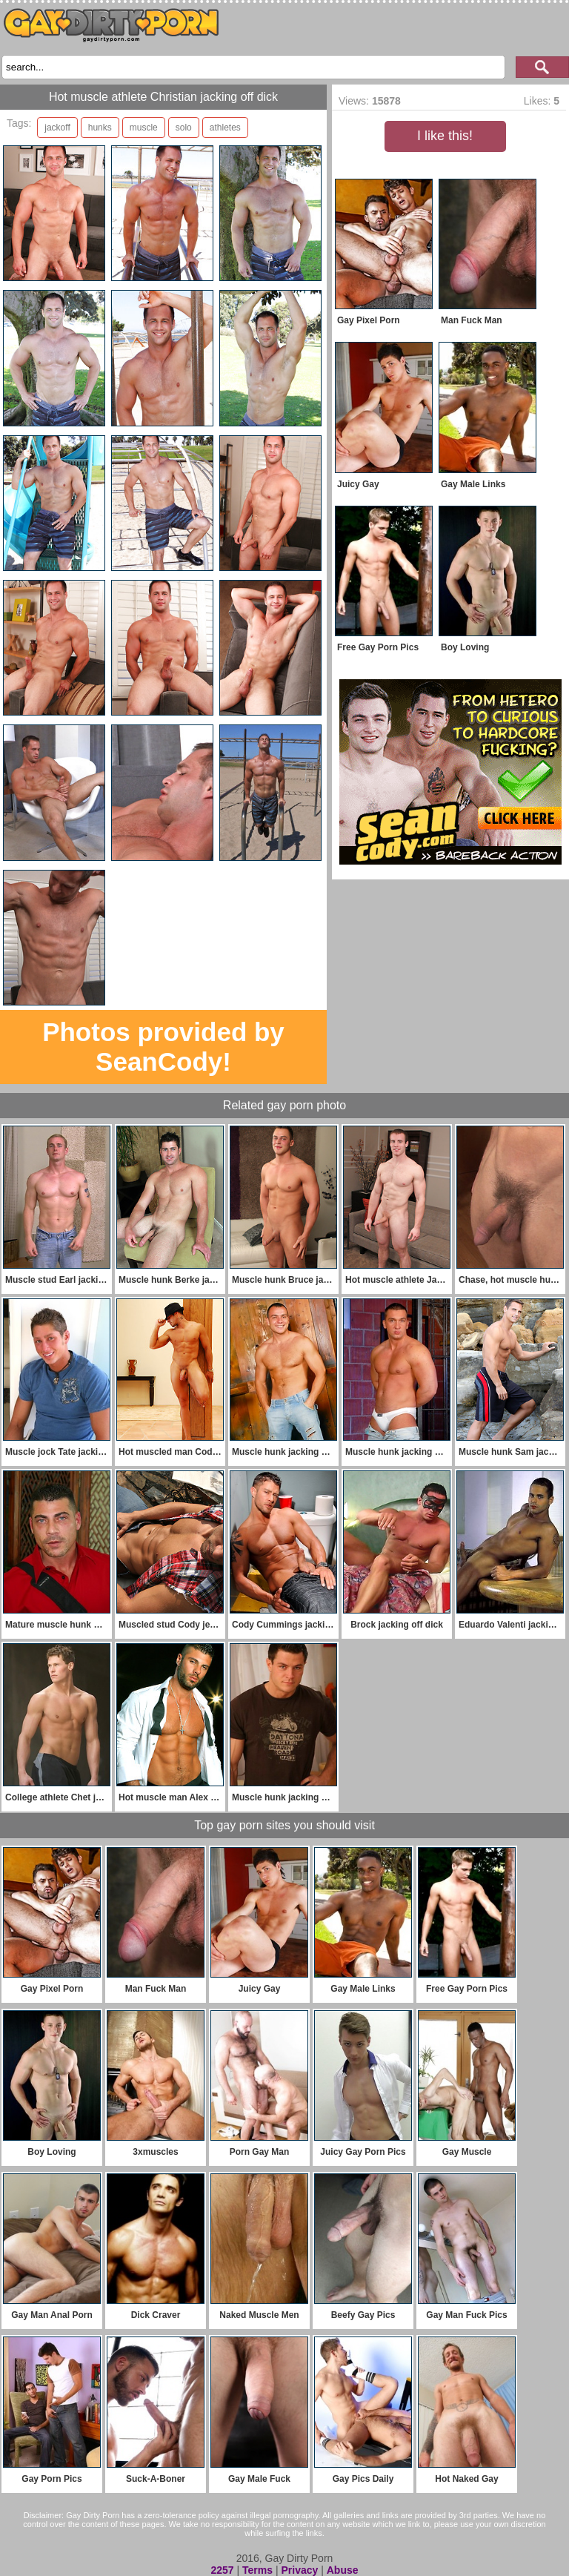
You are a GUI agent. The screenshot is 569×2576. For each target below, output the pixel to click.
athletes (225, 127)
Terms (257, 2570)
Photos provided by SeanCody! (163, 1046)
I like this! (445, 135)
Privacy (299, 2570)
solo (184, 127)
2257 (221, 2570)
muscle (144, 127)
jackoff (57, 127)
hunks (100, 127)
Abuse (343, 2570)
